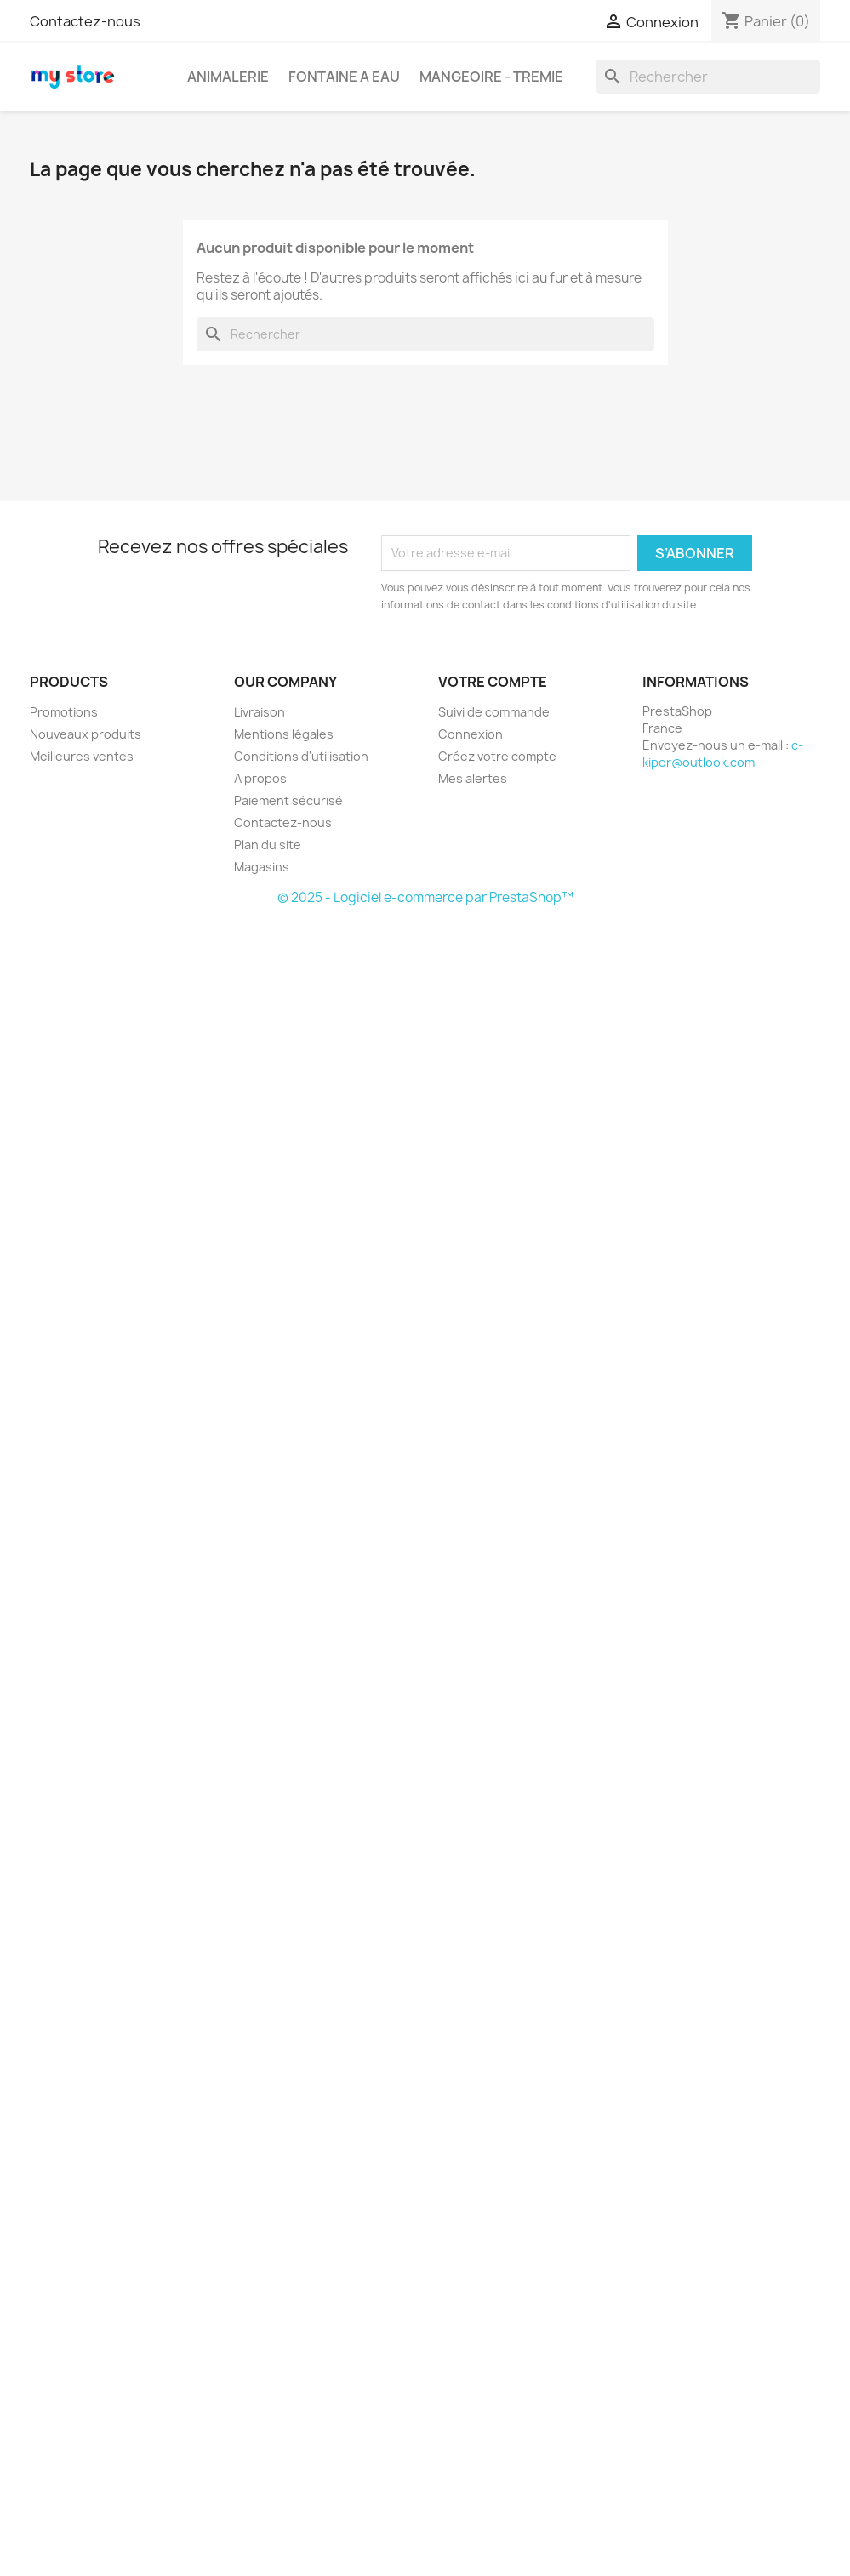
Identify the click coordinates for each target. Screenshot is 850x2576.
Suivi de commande (494, 712)
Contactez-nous (85, 21)
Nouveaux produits (85, 734)
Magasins (261, 867)
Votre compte (492, 681)
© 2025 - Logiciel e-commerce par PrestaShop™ (425, 897)
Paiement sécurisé (288, 800)
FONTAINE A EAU (344, 76)
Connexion (470, 734)
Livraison (259, 712)
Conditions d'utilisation (301, 756)
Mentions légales (284, 734)
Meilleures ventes (82, 756)
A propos (260, 778)
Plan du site (267, 845)
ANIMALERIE (228, 76)
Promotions (64, 712)
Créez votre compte (497, 756)
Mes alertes (472, 778)
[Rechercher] (708, 77)
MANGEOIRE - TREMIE (491, 76)
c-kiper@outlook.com (722, 753)
